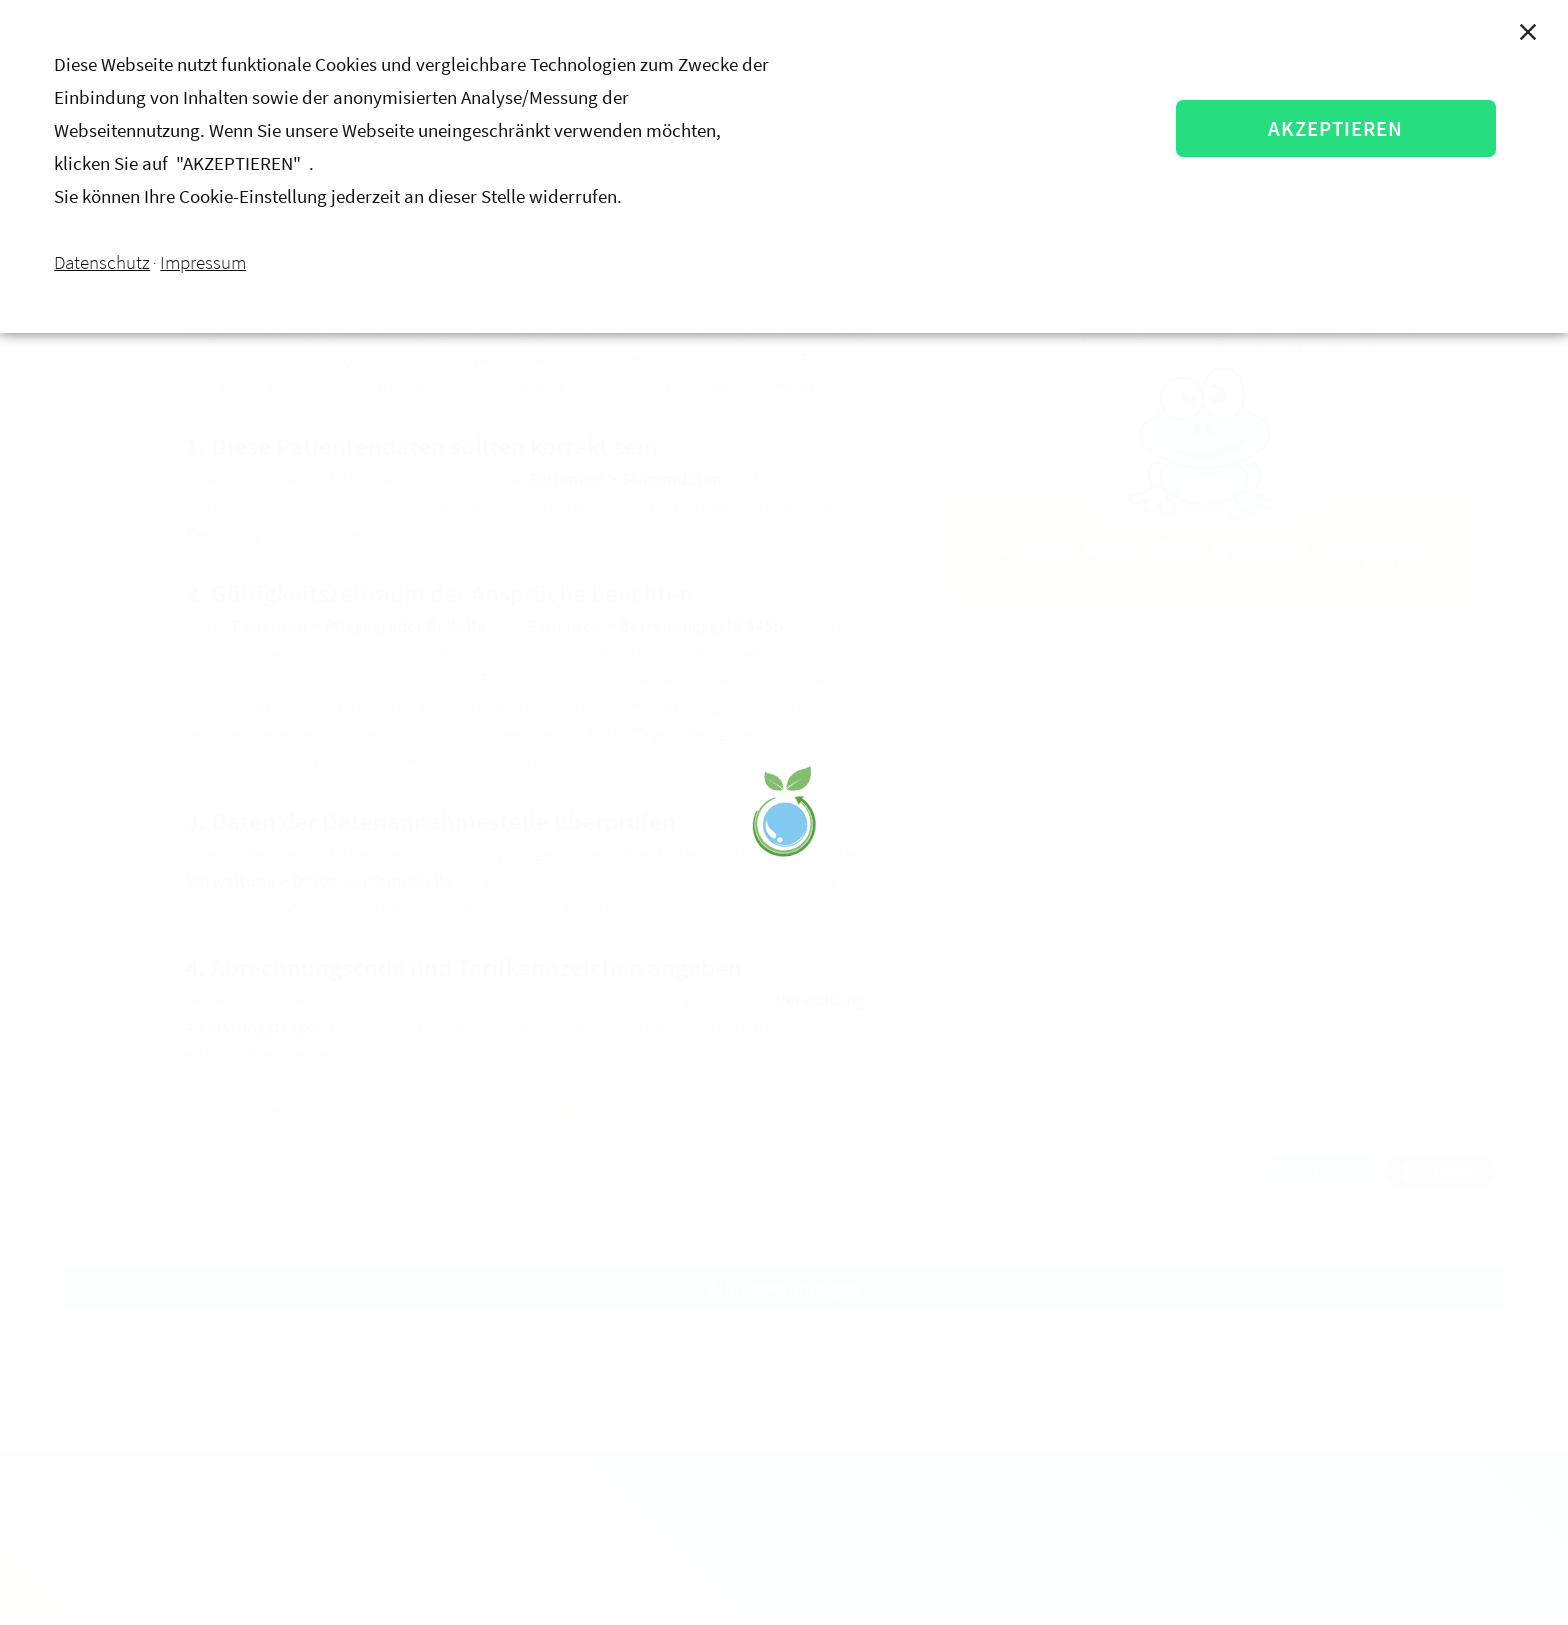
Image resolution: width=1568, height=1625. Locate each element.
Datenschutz (102, 262)
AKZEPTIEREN (1336, 128)
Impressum (203, 262)
